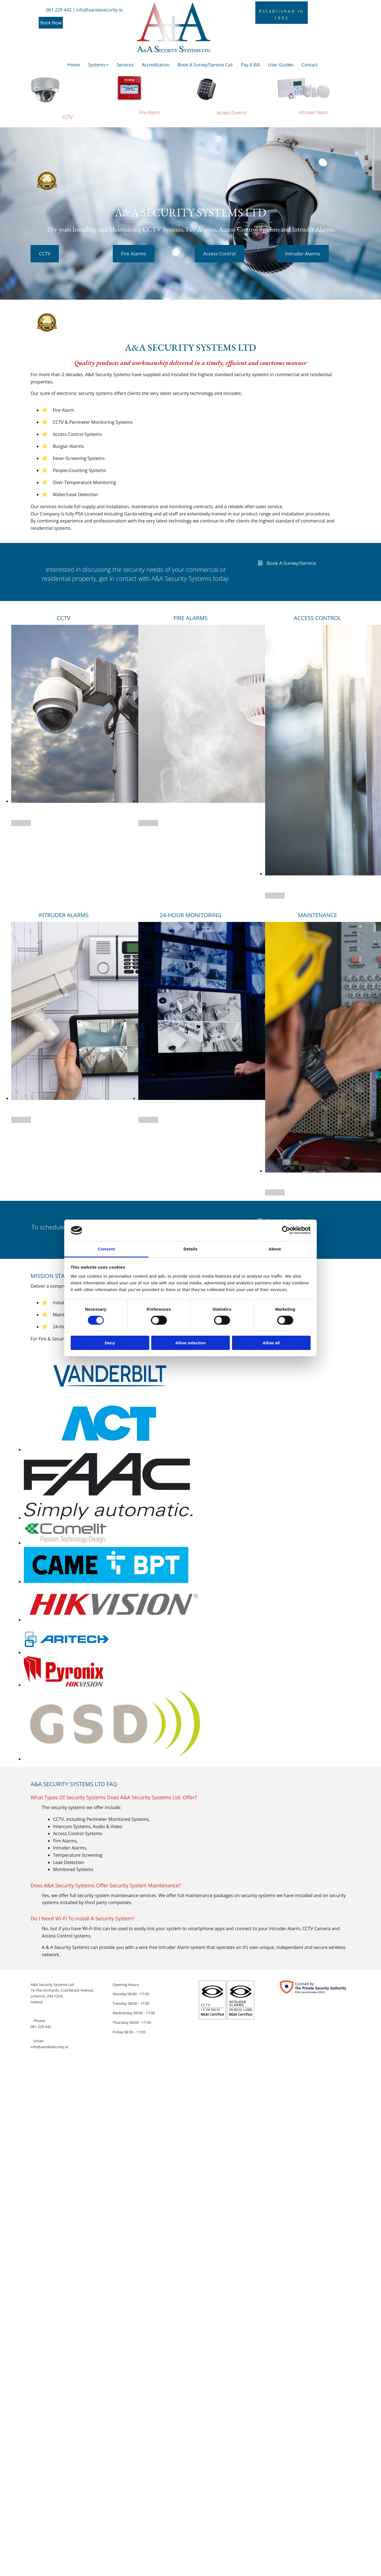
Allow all (271, 1342)
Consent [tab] (106, 1249)
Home (73, 65)
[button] (51, 23)
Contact (310, 65)
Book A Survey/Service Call (205, 65)
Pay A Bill (250, 65)
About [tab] (274, 1249)
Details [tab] (190, 1249)
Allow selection (190, 1342)
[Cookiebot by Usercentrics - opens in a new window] (286, 1230)
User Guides (280, 65)
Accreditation (155, 65)
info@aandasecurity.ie (49, 2046)
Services (125, 65)
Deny (110, 1342)
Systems (96, 65)
